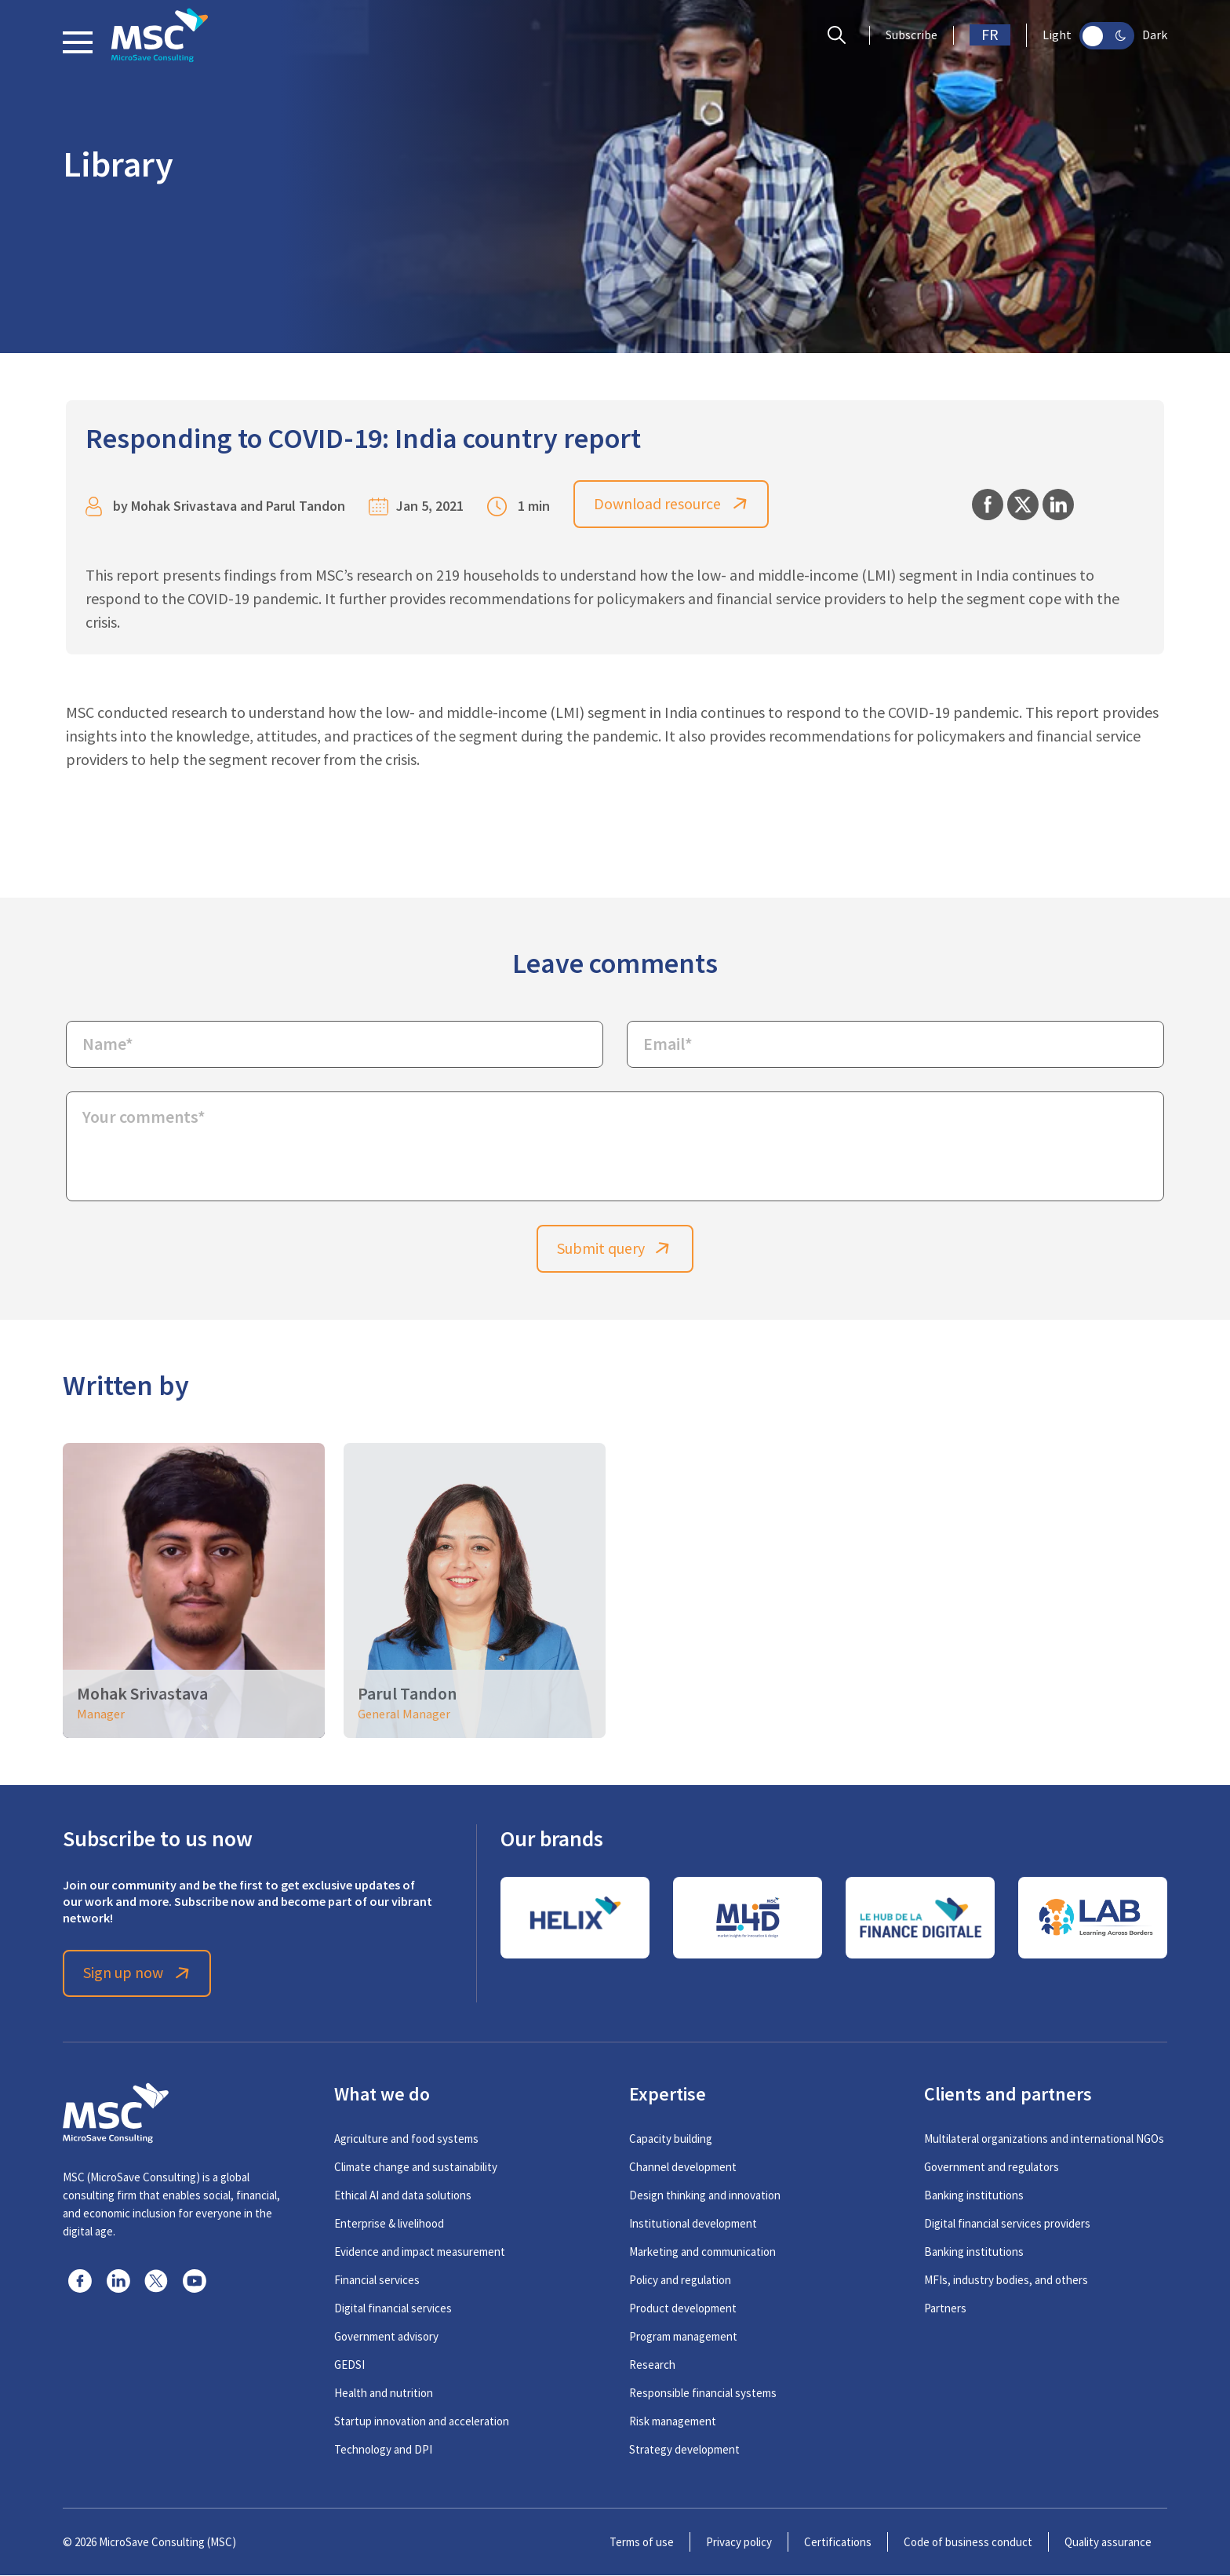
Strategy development (684, 2450)
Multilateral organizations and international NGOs (1044, 2139)
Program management (683, 2337)
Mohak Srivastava (184, 506)
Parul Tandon (305, 506)
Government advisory (386, 2337)
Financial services (377, 2280)
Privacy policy (739, 2542)
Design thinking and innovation (705, 2195)
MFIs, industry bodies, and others (1006, 2280)
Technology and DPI (383, 2450)
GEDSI (349, 2365)
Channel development (683, 2167)
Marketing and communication (702, 2252)
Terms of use (642, 2542)
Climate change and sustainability (415, 2167)
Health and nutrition (383, 2393)
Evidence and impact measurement (419, 2252)
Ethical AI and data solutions (402, 2195)
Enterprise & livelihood (389, 2224)
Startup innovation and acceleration (421, 2421)
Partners (945, 2308)
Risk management (672, 2421)
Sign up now (137, 1973)
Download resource (672, 504)
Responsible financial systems (703, 2393)
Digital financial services (393, 2308)
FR (990, 35)
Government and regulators (991, 2167)
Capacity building (670, 2139)
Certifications (838, 2542)
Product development (683, 2308)
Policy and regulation (680, 2280)
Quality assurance (1108, 2542)
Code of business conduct (968, 2542)
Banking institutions (974, 2195)
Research (652, 2365)
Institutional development (693, 2224)
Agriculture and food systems (406, 2139)
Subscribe (911, 35)
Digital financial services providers (1007, 2224)
